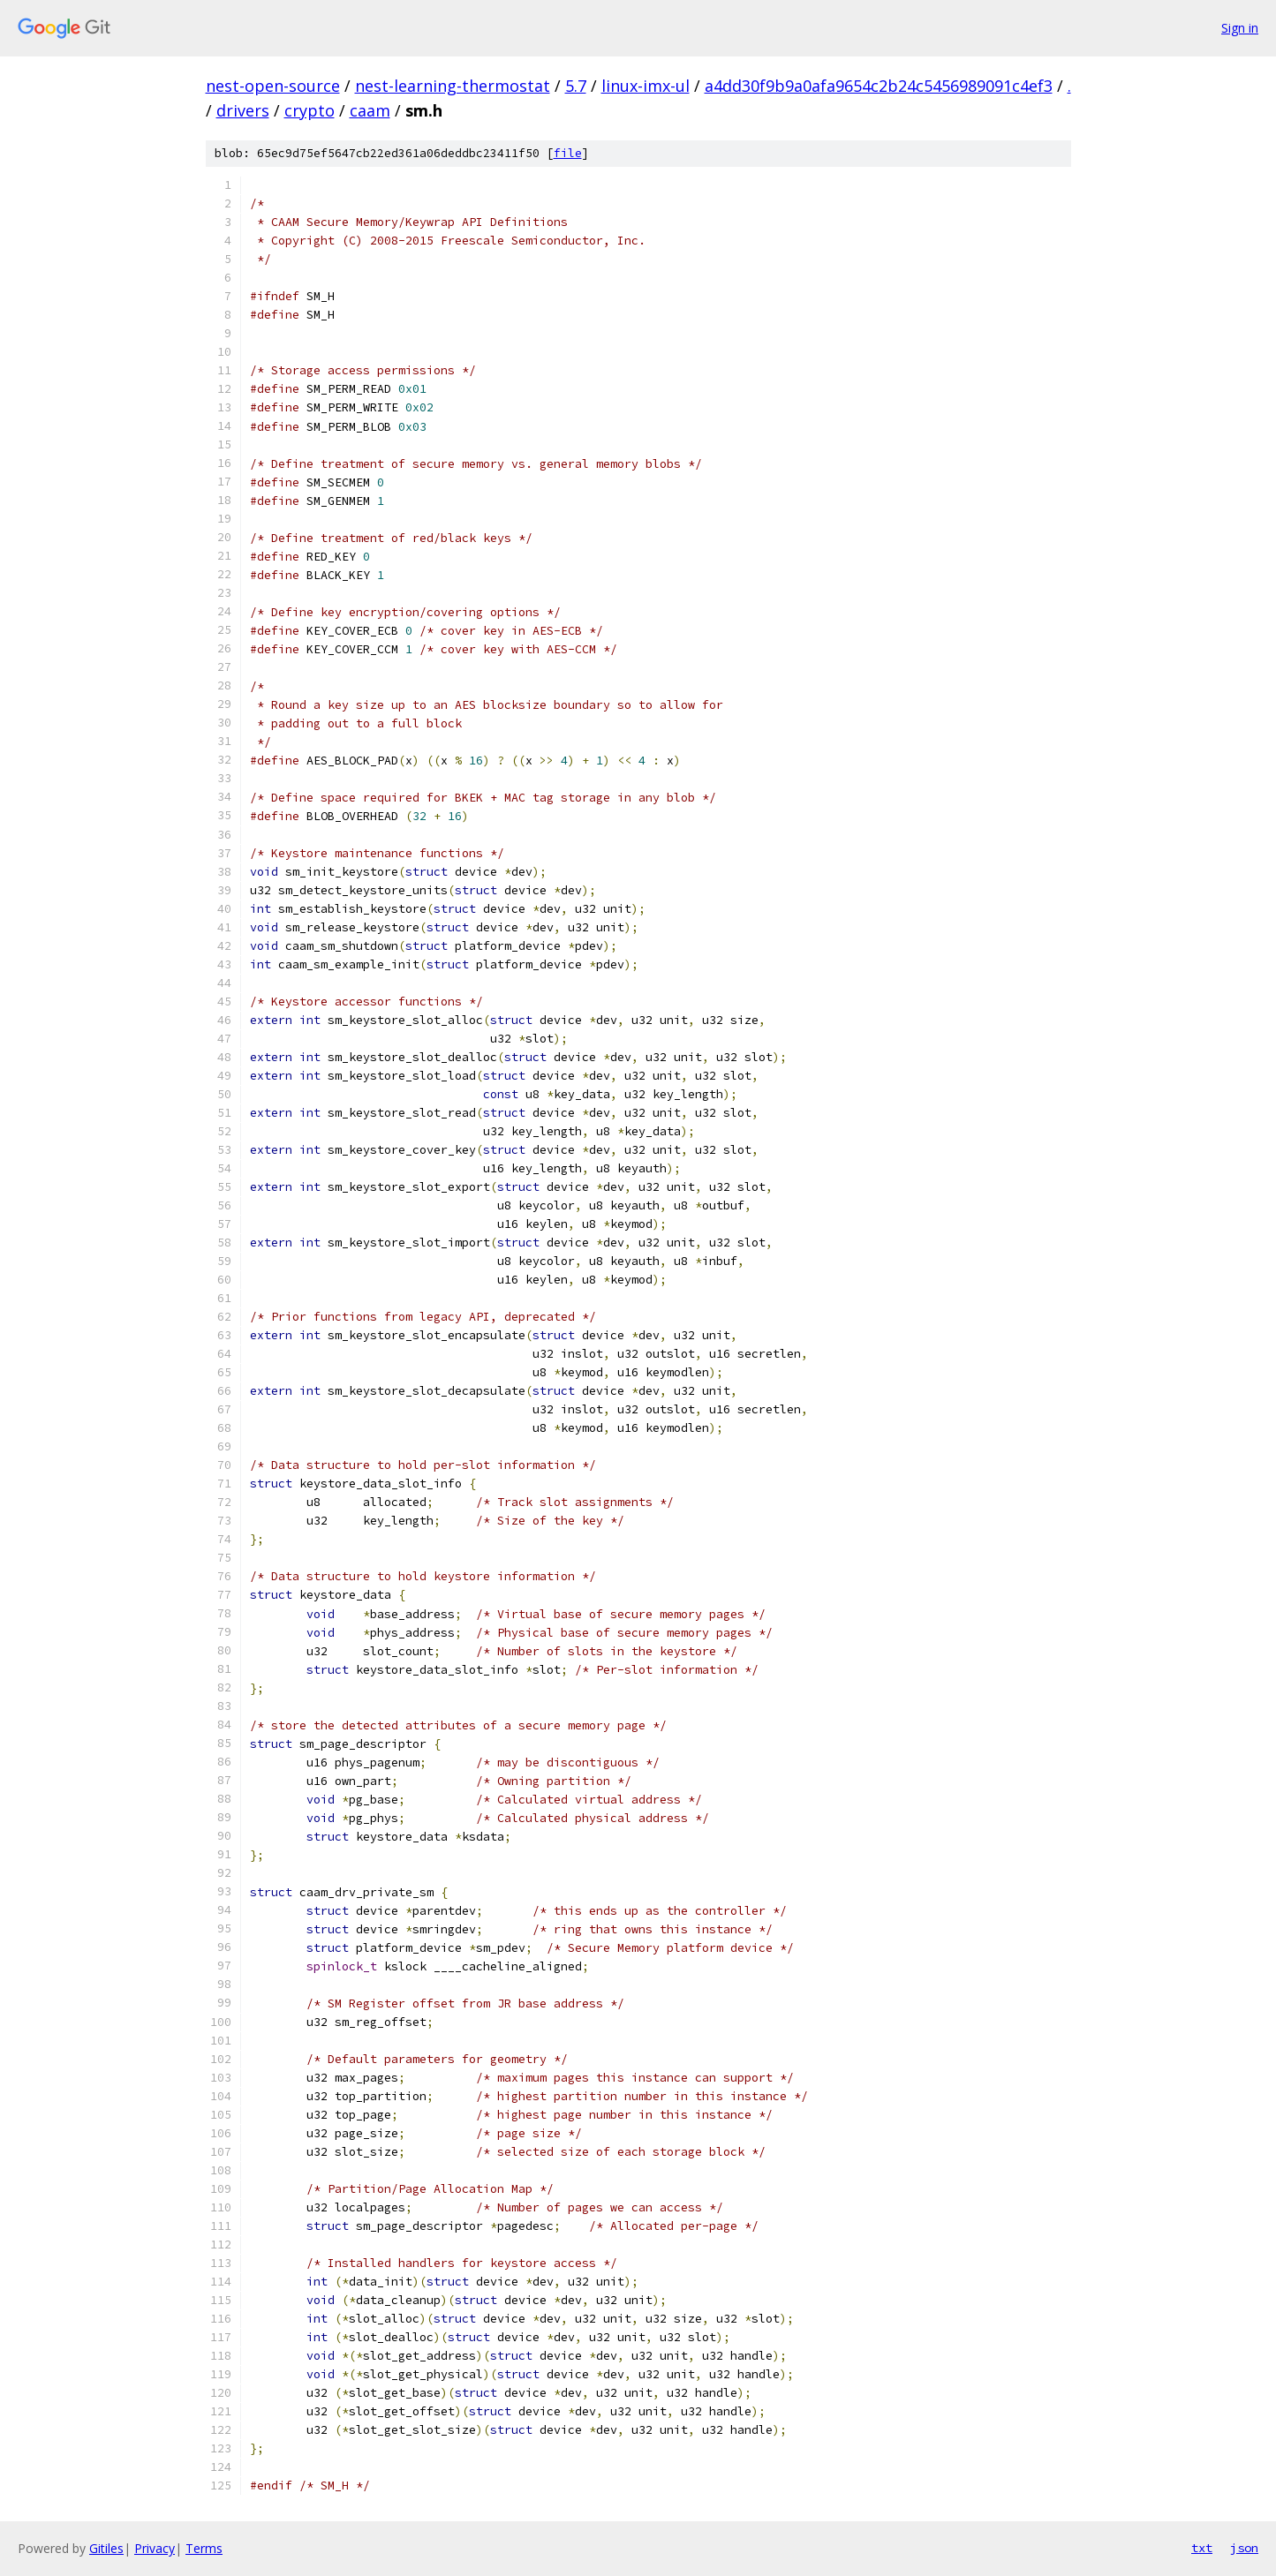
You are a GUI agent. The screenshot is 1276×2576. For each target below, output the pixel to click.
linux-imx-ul (645, 85)
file (568, 153)
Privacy (154, 2548)
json (1244, 2548)
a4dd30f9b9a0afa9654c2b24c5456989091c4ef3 (879, 85)
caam (370, 110)
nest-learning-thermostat (452, 85)
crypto (309, 110)
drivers (242, 110)
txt (1201, 2548)
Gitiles (106, 2548)
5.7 (575, 85)
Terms (204, 2548)
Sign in (1239, 27)
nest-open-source (273, 85)
